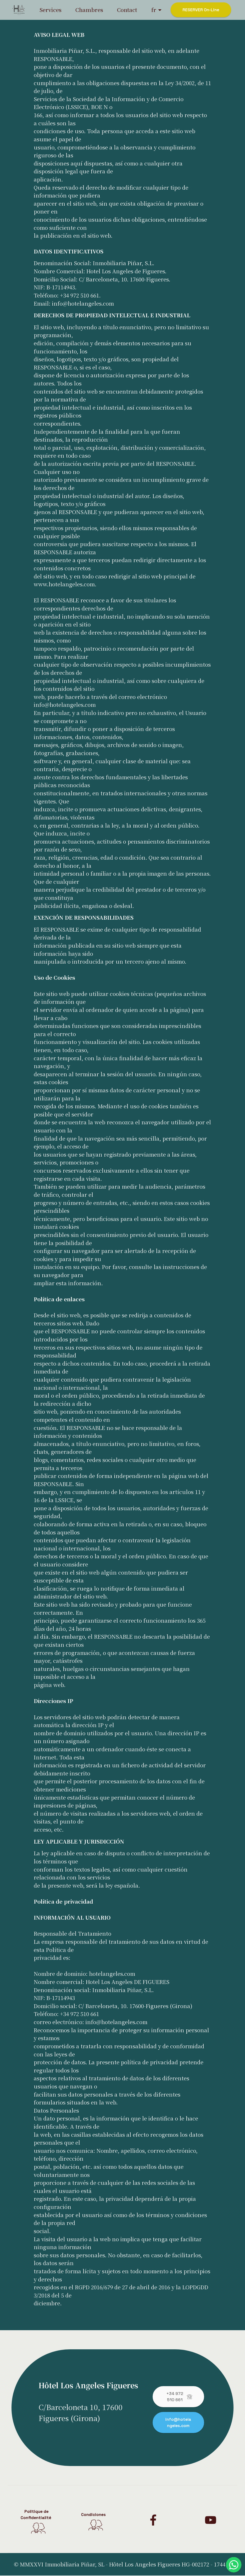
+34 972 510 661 (179, 2396)
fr (153, 9)
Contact (127, 9)
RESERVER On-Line (201, 9)
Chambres (89, 9)
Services (50, 9)
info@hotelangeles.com (178, 2422)
